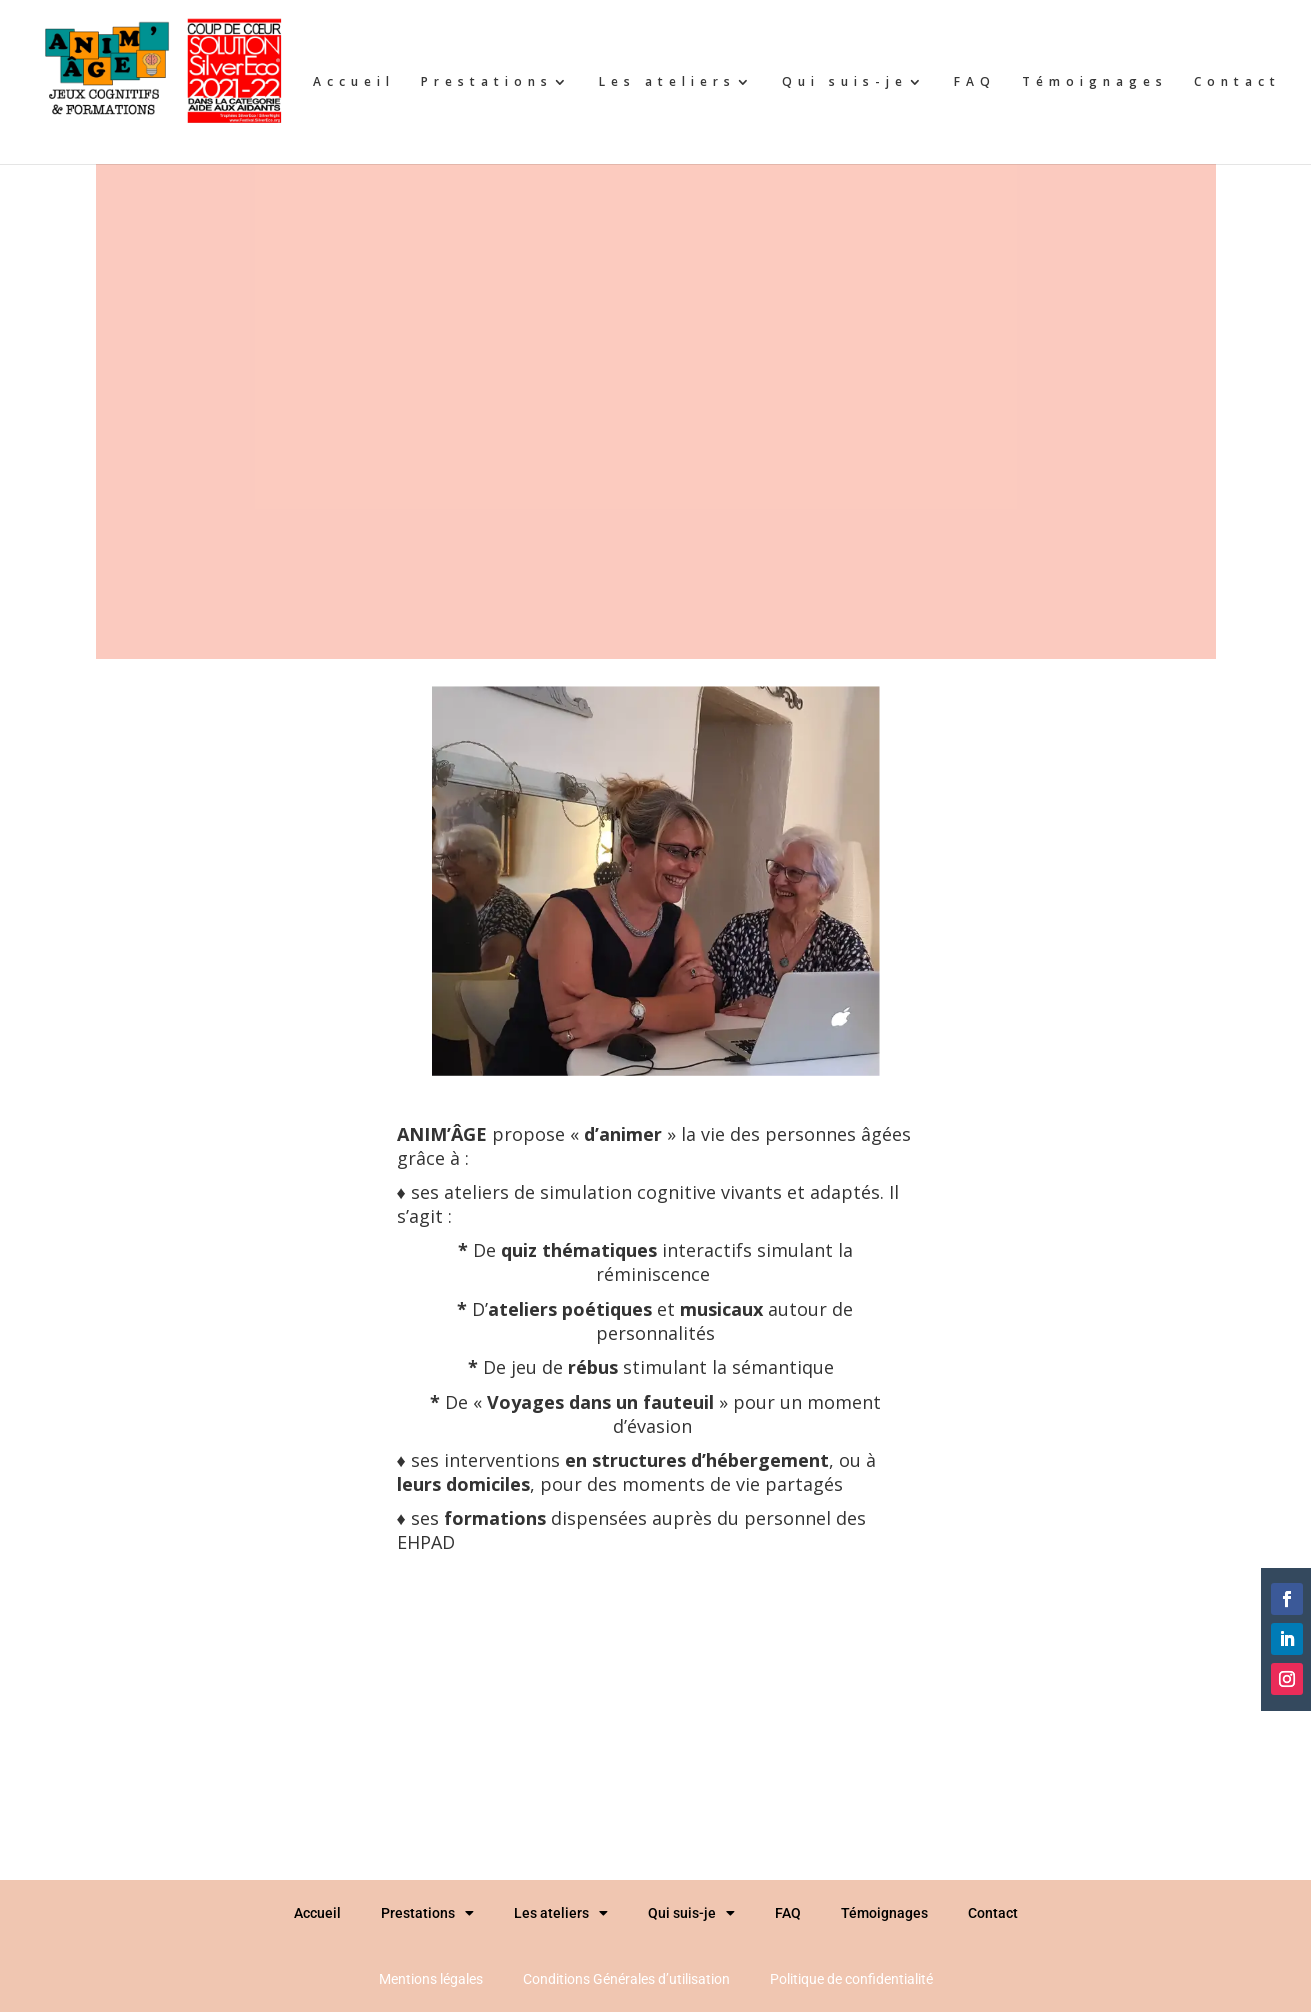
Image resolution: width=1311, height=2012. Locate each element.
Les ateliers (667, 82)
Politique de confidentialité (851, 1979)
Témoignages (1095, 82)
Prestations (487, 82)
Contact (1237, 82)
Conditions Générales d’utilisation (626, 1979)
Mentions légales (431, 1979)
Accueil (354, 82)
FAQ (975, 82)
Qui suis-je (845, 82)
